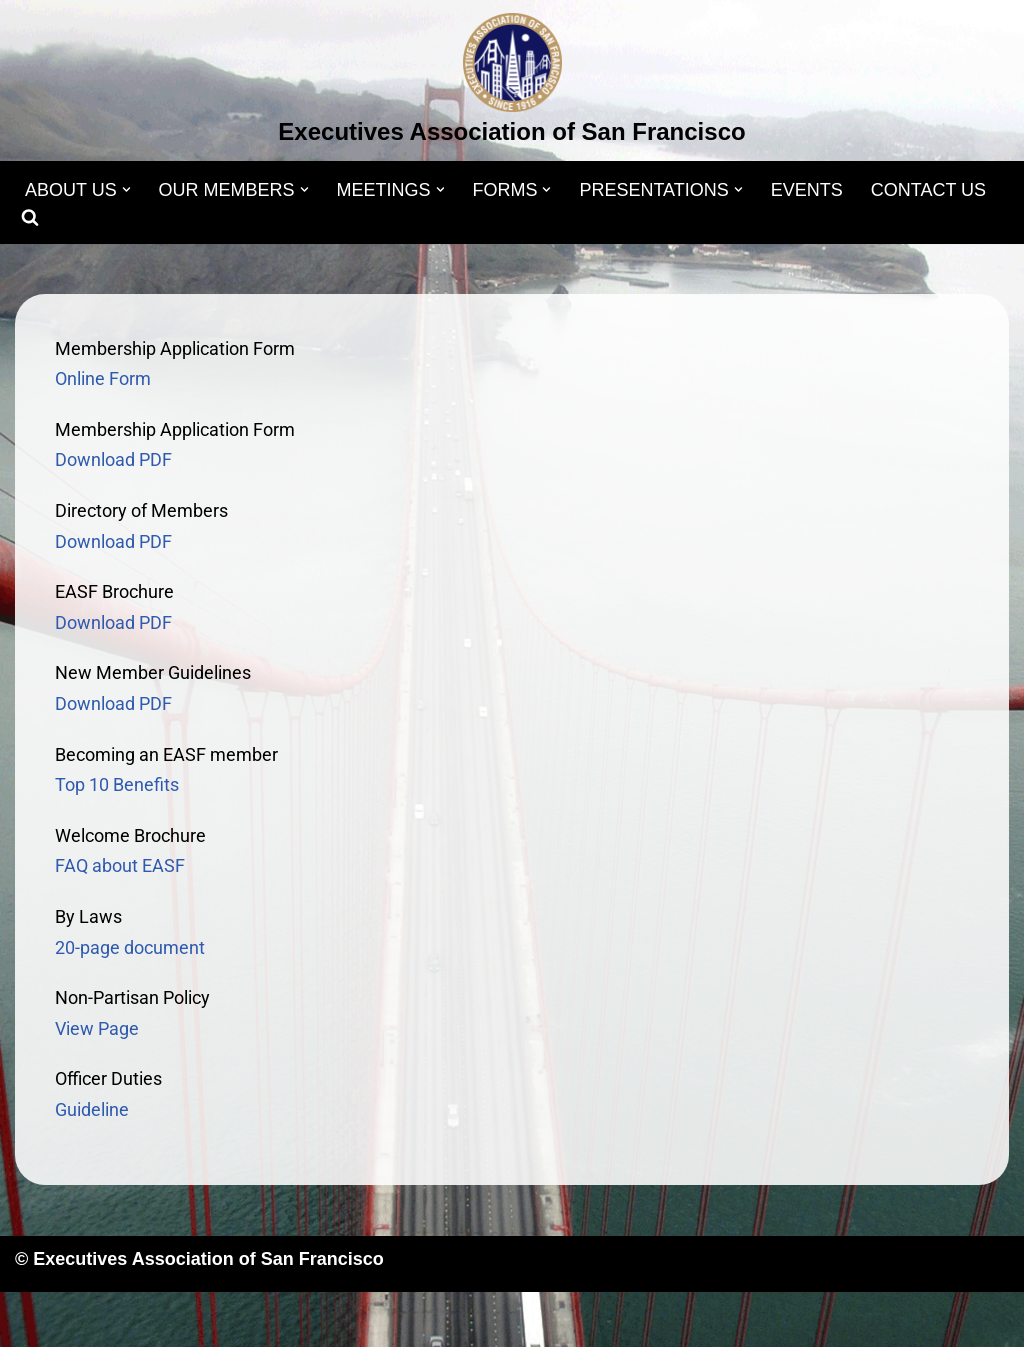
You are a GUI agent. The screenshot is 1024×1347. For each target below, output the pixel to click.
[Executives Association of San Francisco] (511, 83)
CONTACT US (928, 190)
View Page (97, 1028)
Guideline (92, 1109)
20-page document (130, 947)
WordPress (216, 1319)
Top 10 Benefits (117, 784)
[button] (126, 189)
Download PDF (113, 459)
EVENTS (807, 190)
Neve (36, 1319)
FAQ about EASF (120, 865)
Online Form (103, 378)
